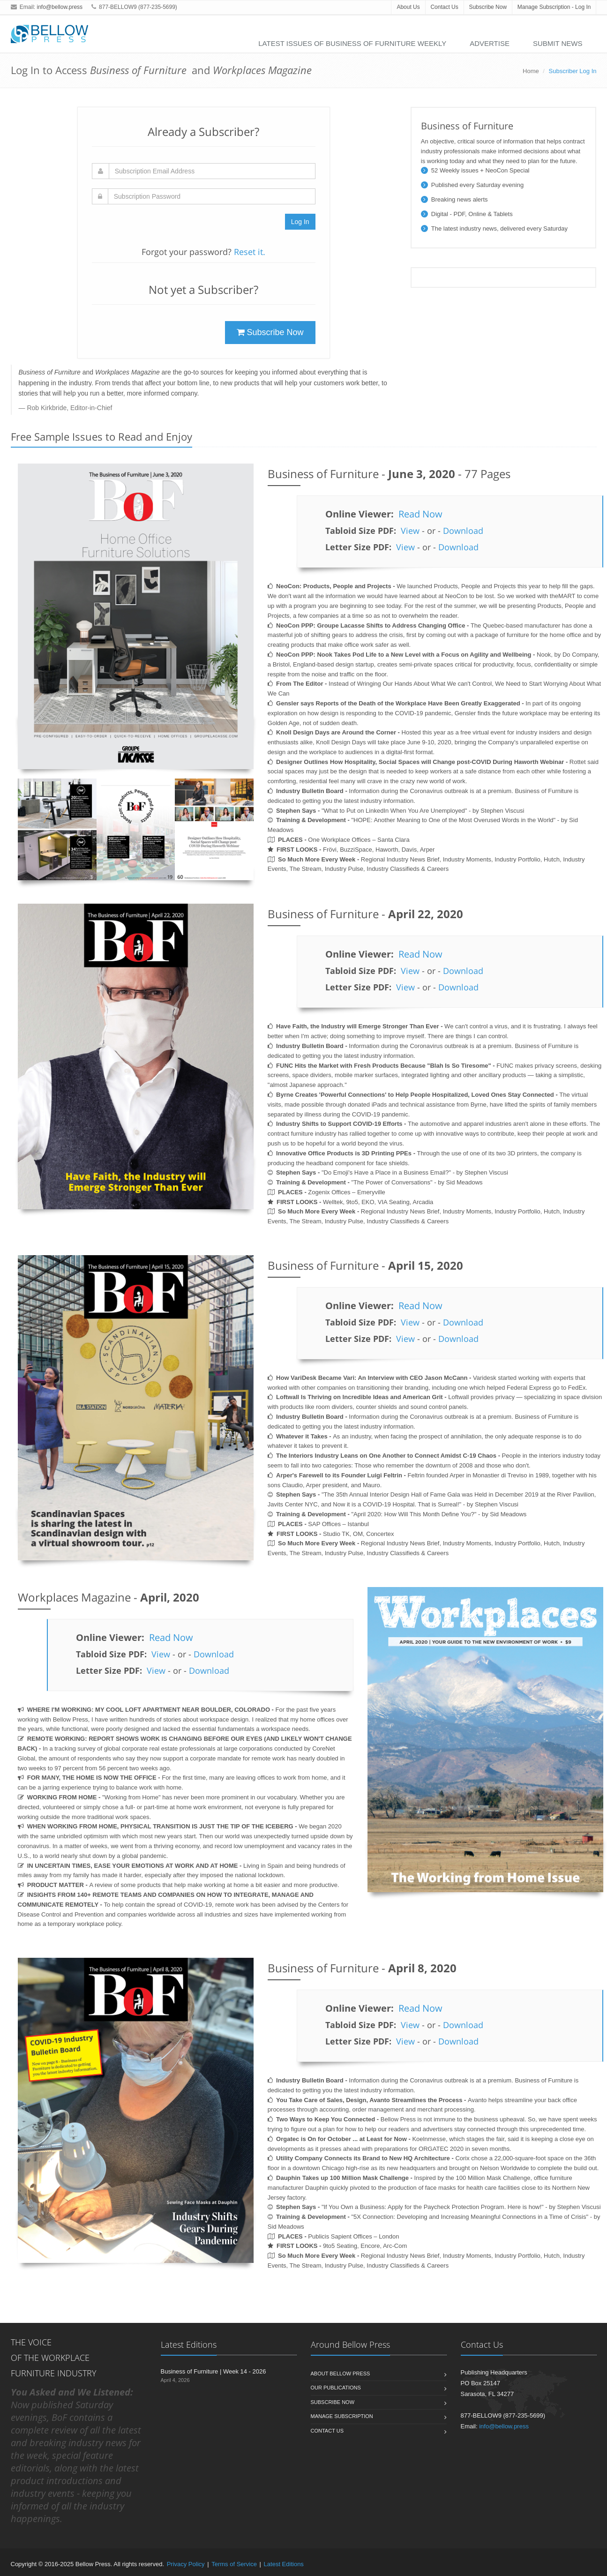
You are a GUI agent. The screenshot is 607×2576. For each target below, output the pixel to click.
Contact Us (444, 7)
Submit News (558, 43)
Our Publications (336, 2387)
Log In (300, 221)
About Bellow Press (340, 2373)
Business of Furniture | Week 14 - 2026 (213, 2371)
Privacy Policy (186, 2564)
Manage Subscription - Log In (554, 7)
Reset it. (249, 251)
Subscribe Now (488, 7)
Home (531, 71)
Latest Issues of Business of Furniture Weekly (352, 43)
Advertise (490, 43)
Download (463, 530)
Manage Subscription (342, 2416)
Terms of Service (234, 2564)
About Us (408, 7)
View (410, 530)
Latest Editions (284, 2564)
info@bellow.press (60, 7)
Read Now (420, 514)
